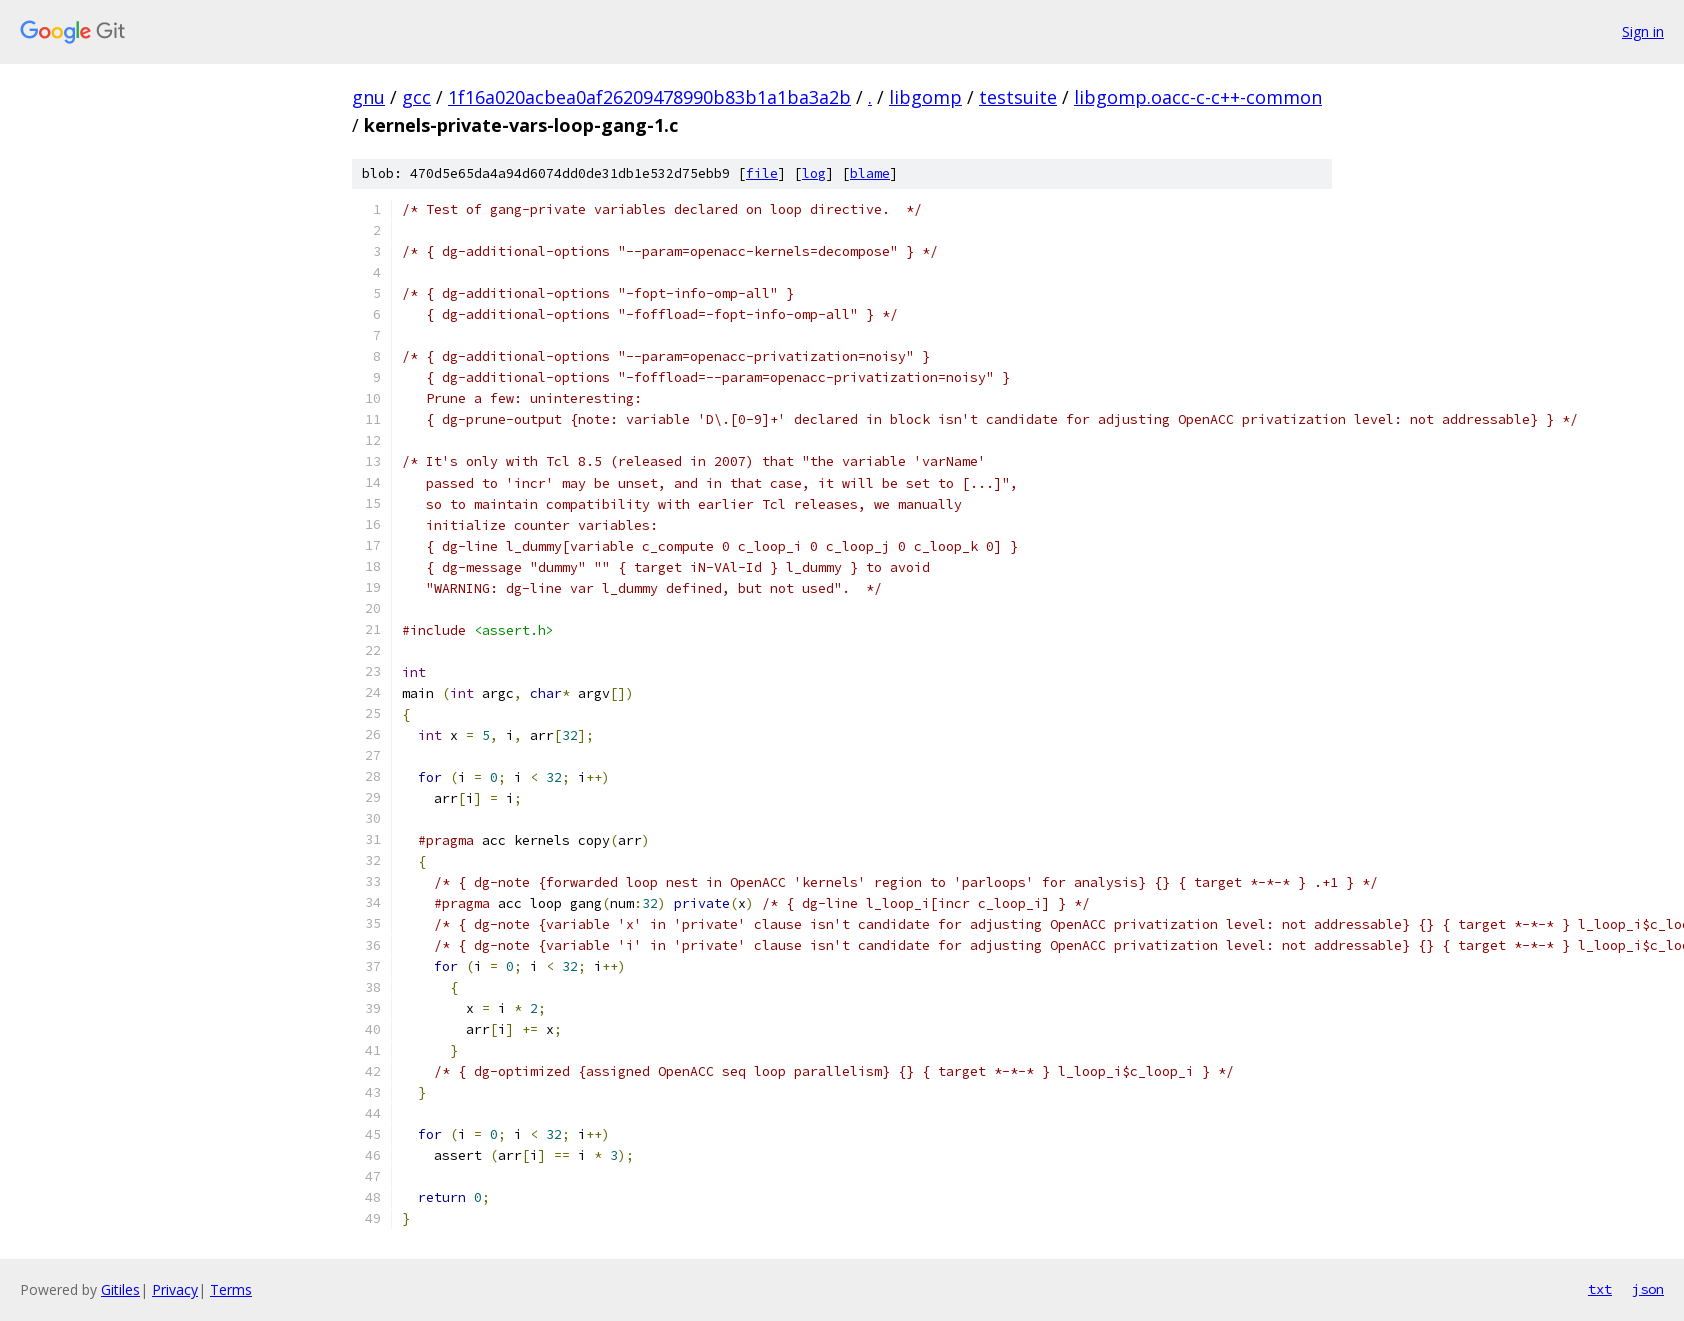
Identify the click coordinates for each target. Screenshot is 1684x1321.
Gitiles (120, 1289)
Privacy (175, 1289)
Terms (231, 1289)
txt (1600, 1289)
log (814, 173)
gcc (416, 97)
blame (870, 173)
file (762, 173)
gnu (368, 97)
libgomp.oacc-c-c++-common (1198, 97)
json (1648, 1289)
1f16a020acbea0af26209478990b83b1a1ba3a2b (649, 97)
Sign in (1643, 31)
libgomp (925, 97)
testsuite (1018, 97)
